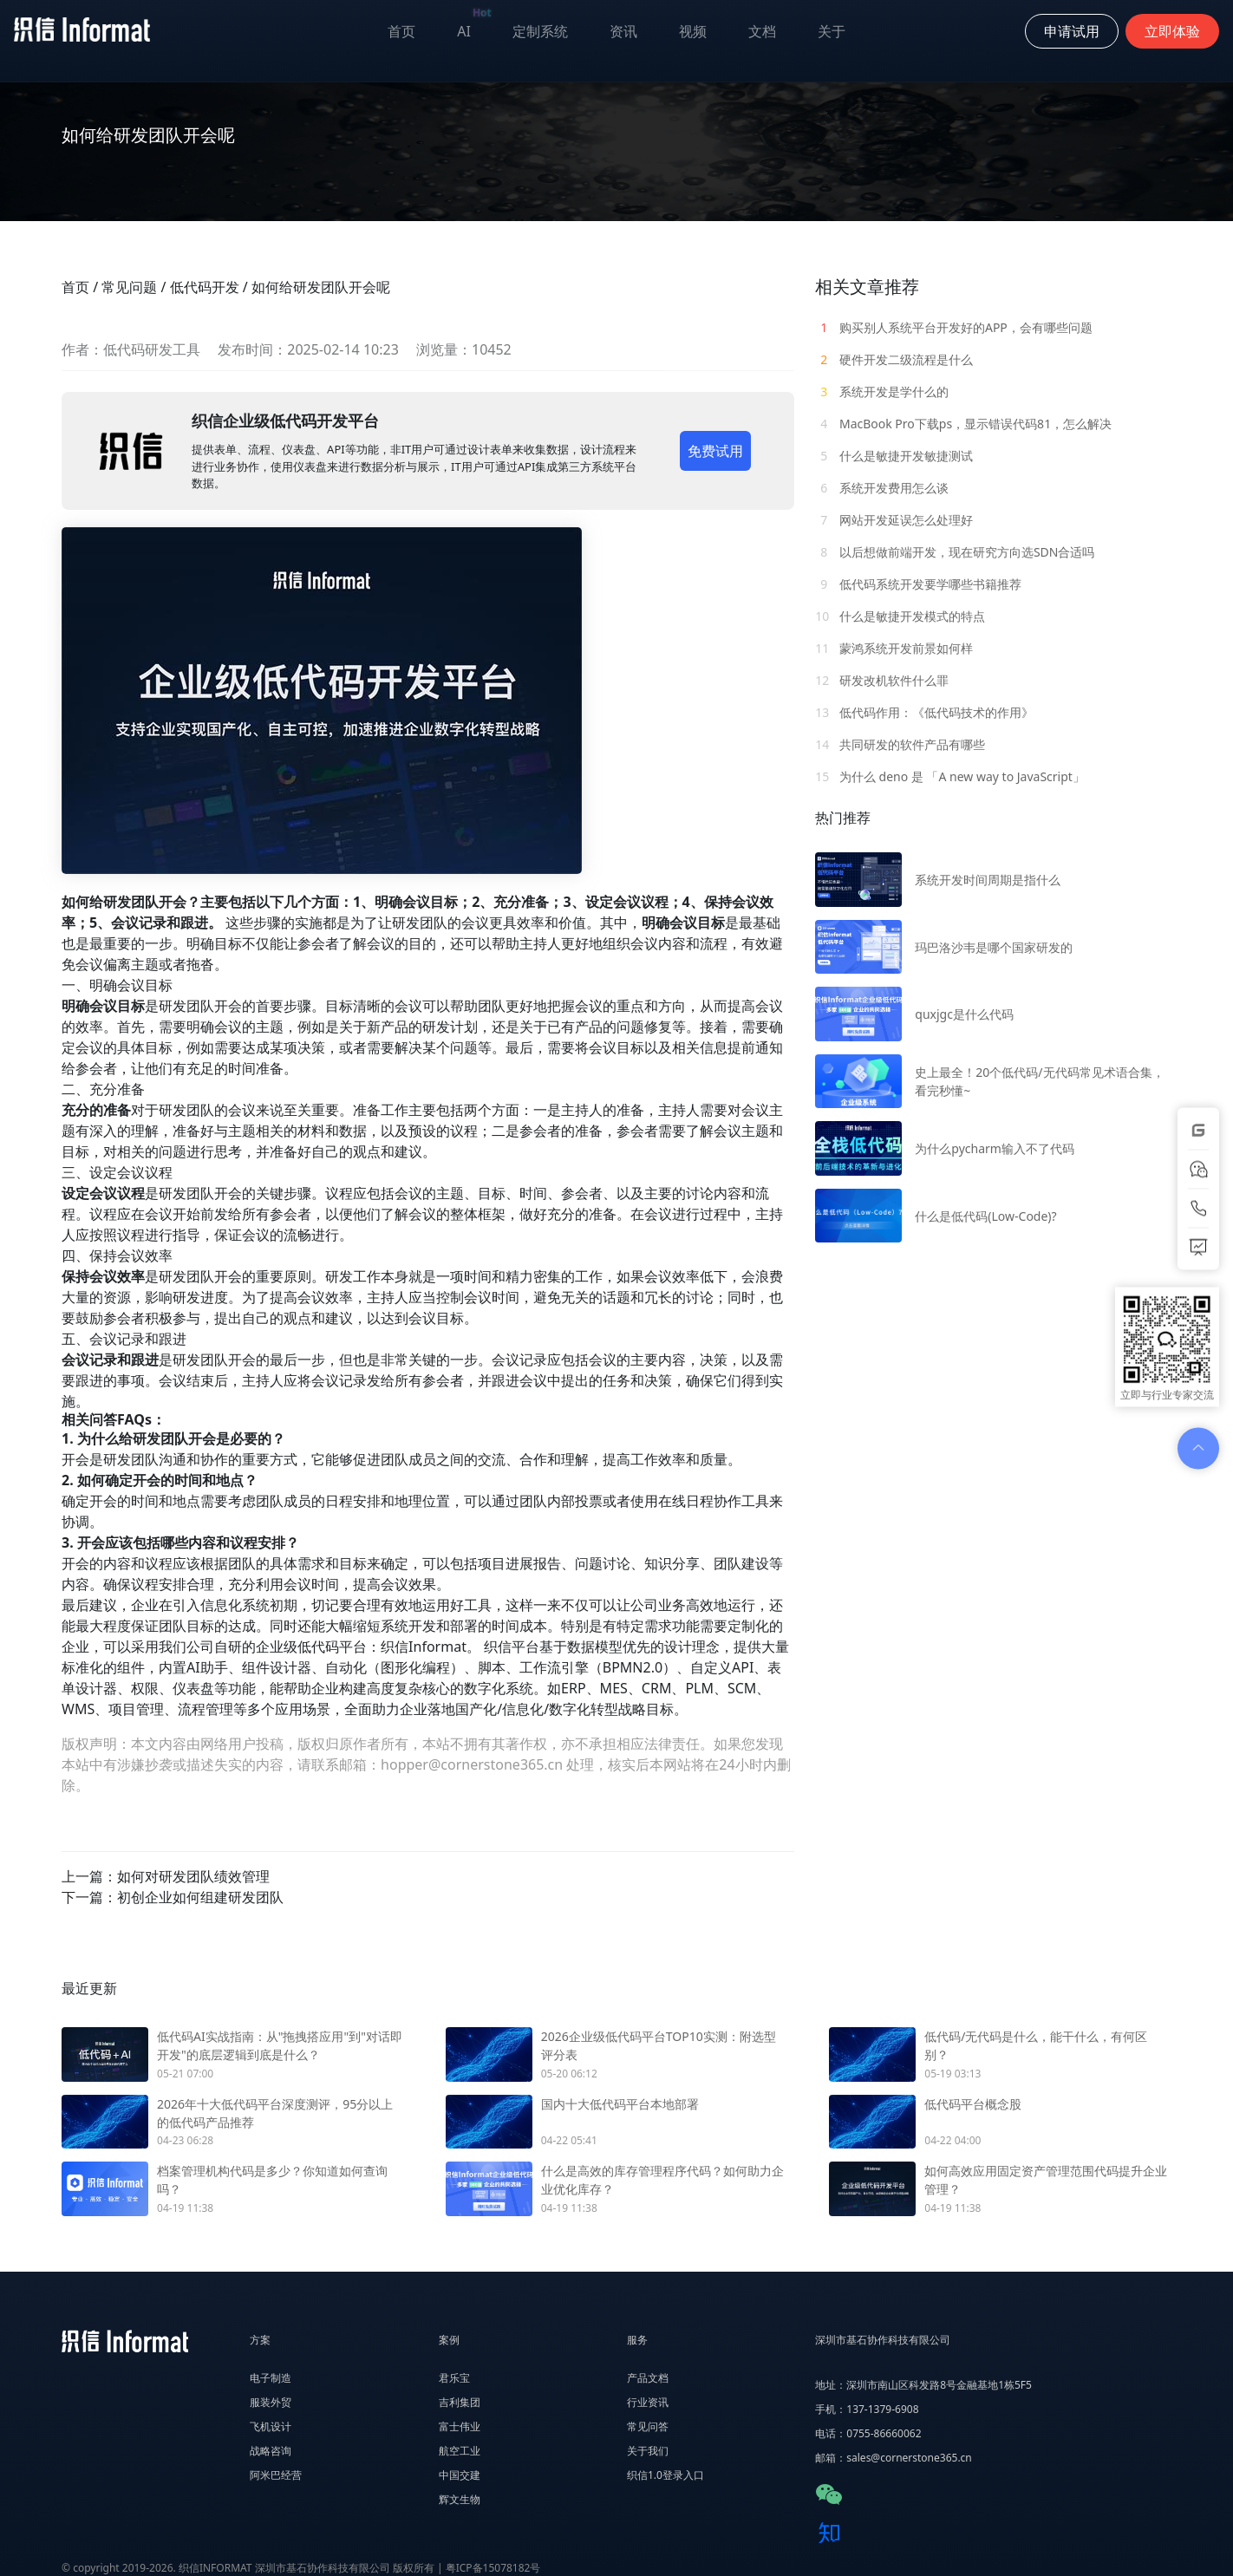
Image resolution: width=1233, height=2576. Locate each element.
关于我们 (648, 2450)
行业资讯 (648, 2402)
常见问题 (129, 287)
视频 (693, 31)
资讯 (623, 31)
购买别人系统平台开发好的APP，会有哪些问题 (954, 327)
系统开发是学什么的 (882, 391)
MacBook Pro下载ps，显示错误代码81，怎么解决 (963, 423)
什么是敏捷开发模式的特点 (900, 616)
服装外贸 (270, 2402)
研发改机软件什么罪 (882, 680)
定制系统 (540, 31)
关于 (831, 31)
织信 (394, 1646)
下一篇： (173, 1897)
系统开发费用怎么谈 (882, 488)
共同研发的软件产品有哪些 (900, 744)
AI (474, 27)
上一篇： (166, 1876)
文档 (762, 31)
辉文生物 (459, 2499)
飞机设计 (270, 2426)
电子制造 (270, 2378)
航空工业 (459, 2450)
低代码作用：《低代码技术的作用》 (924, 712)
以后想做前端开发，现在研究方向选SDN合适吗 (954, 552)
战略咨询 (270, 2450)
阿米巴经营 (276, 2475)
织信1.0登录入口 (665, 2475)
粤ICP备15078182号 (493, 2567)
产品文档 (648, 2378)
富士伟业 (459, 2426)
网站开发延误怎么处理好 (894, 520)
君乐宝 (454, 2378)
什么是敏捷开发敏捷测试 (894, 456)
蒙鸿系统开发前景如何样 (894, 648)
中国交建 (459, 2475)
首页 (401, 31)
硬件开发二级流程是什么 (894, 359)
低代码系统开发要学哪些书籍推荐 (918, 584)
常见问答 (648, 2426)
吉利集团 (459, 2402)
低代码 (318, 1646)
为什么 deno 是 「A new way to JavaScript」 (950, 776)
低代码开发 (204, 287)
